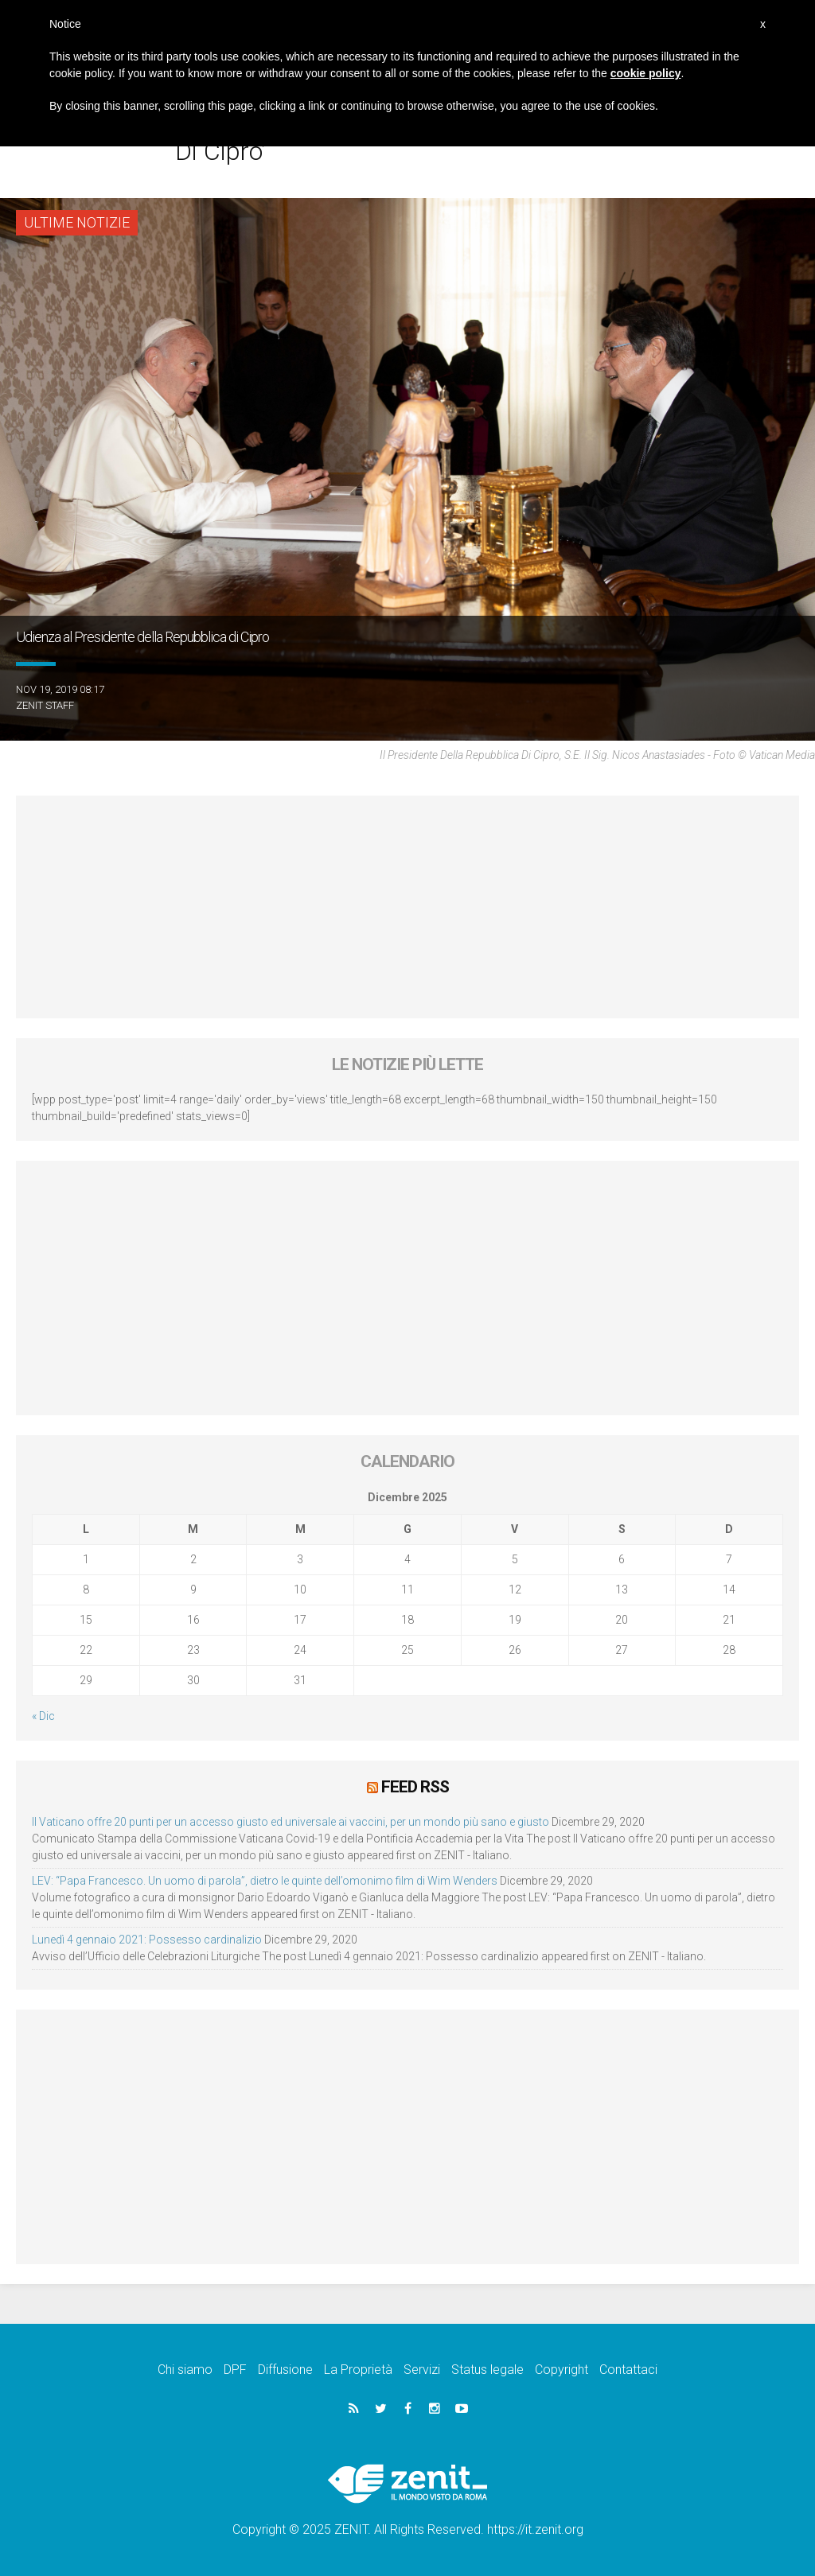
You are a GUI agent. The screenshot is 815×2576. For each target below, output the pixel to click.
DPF (235, 2369)
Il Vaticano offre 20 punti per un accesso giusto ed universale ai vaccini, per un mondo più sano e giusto (290, 1821)
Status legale (487, 2369)
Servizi (422, 2369)
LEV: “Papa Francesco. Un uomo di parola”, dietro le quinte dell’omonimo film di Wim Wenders (264, 1880)
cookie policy (645, 73)
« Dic (43, 1716)
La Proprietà (358, 2369)
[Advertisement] (407, 907)
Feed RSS (415, 1786)
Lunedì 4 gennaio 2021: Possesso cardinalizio (147, 1939)
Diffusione (285, 2369)
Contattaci (628, 2369)
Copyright (561, 2369)
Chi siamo (185, 2369)
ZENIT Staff (45, 705)
